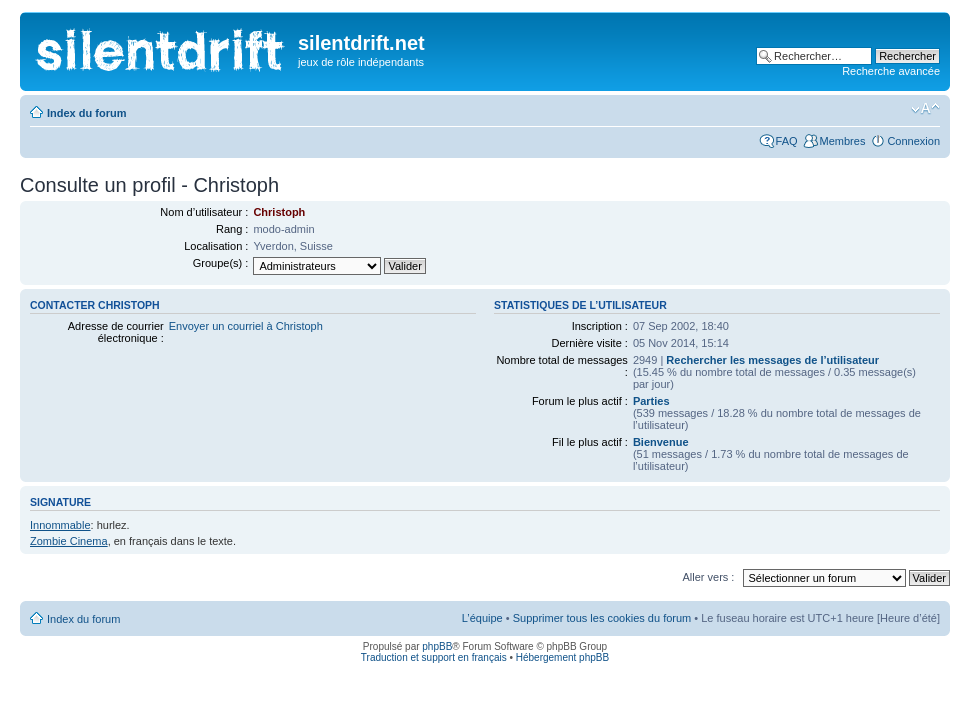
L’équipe (482, 618)
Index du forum (86, 113)
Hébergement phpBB (562, 657)
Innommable (60, 525)
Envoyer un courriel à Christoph (246, 326)
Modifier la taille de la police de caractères (925, 109)
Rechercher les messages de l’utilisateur (772, 360)
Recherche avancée (891, 71)
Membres (843, 141)
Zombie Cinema (69, 541)
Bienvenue (661, 442)
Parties (651, 401)
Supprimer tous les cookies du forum (602, 618)
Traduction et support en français (434, 657)
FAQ (787, 141)
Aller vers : (708, 577)
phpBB (437, 646)
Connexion (913, 141)
